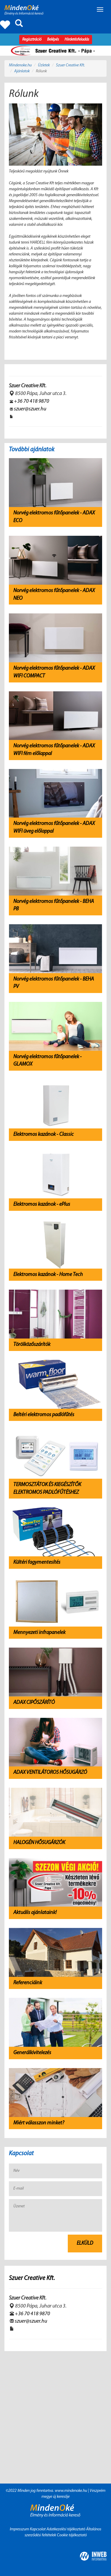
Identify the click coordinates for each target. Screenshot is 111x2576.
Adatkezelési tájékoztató (66, 2529)
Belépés (53, 39)
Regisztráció (31, 39)
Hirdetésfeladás (77, 39)
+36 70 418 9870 (31, 401)
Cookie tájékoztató (72, 2535)
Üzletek (44, 65)
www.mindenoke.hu (71, 2491)
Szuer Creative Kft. (70, 65)
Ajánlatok (22, 71)
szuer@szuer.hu (30, 409)
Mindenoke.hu (20, 65)
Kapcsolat (38, 2529)
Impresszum (20, 2529)
